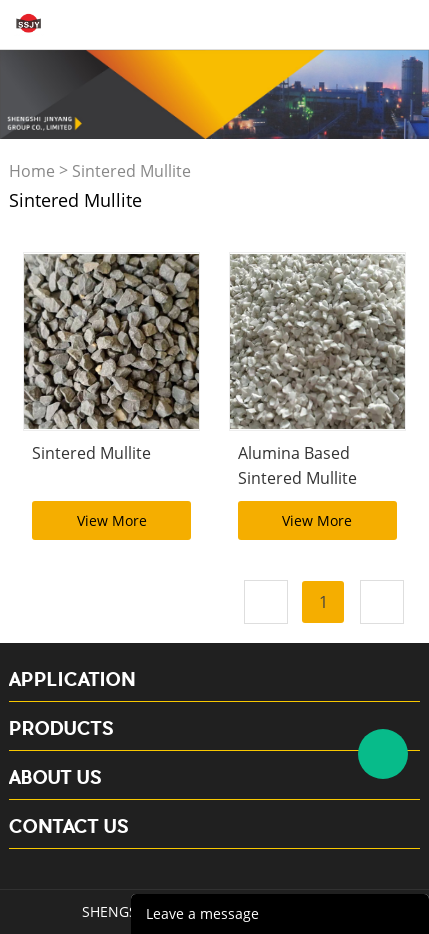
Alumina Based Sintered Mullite (297, 465)
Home (32, 172)
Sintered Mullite (131, 172)
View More (112, 520)
